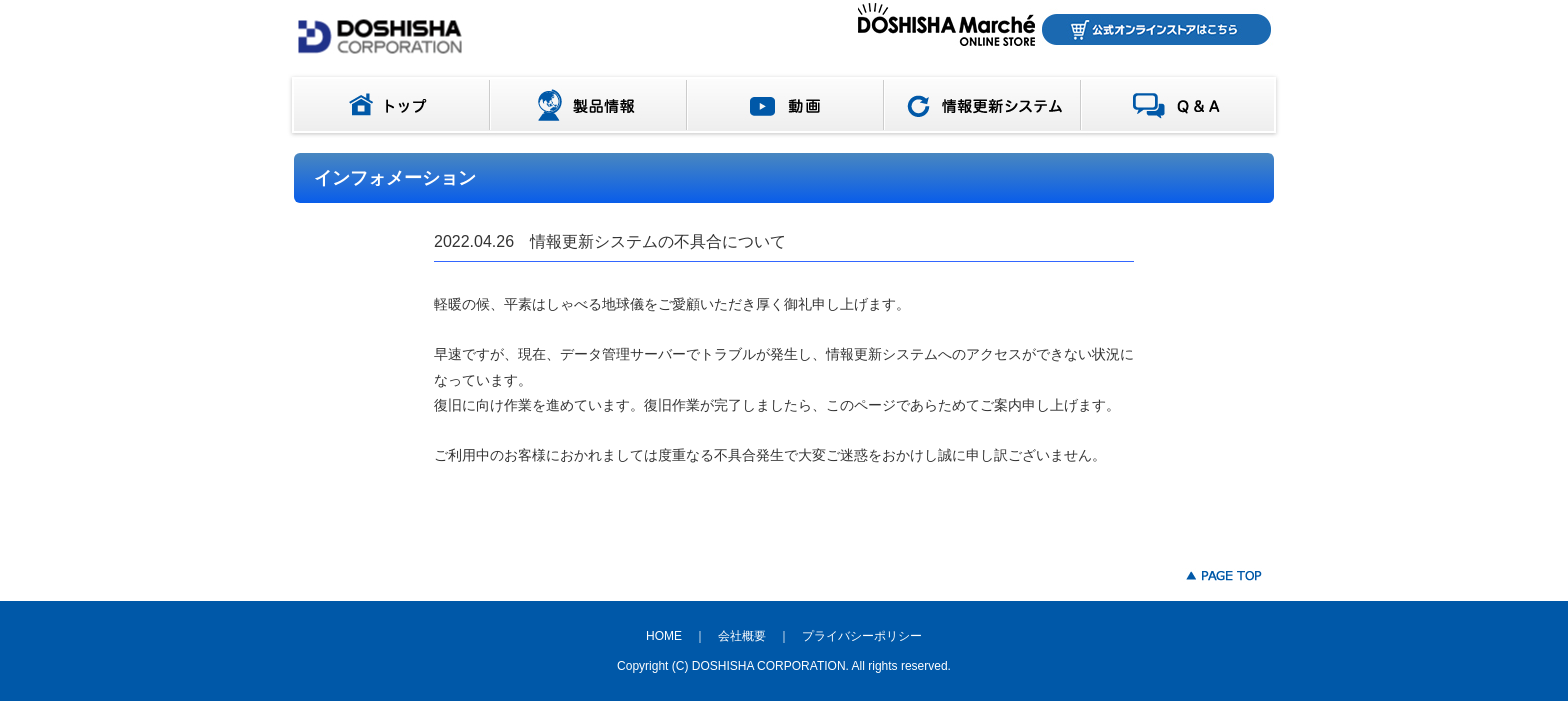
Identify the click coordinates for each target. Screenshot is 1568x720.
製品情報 (588, 105)
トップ (387, 105)
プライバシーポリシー (862, 636)
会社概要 (742, 636)
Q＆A (1182, 105)
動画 (785, 105)
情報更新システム (982, 105)
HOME (664, 636)
